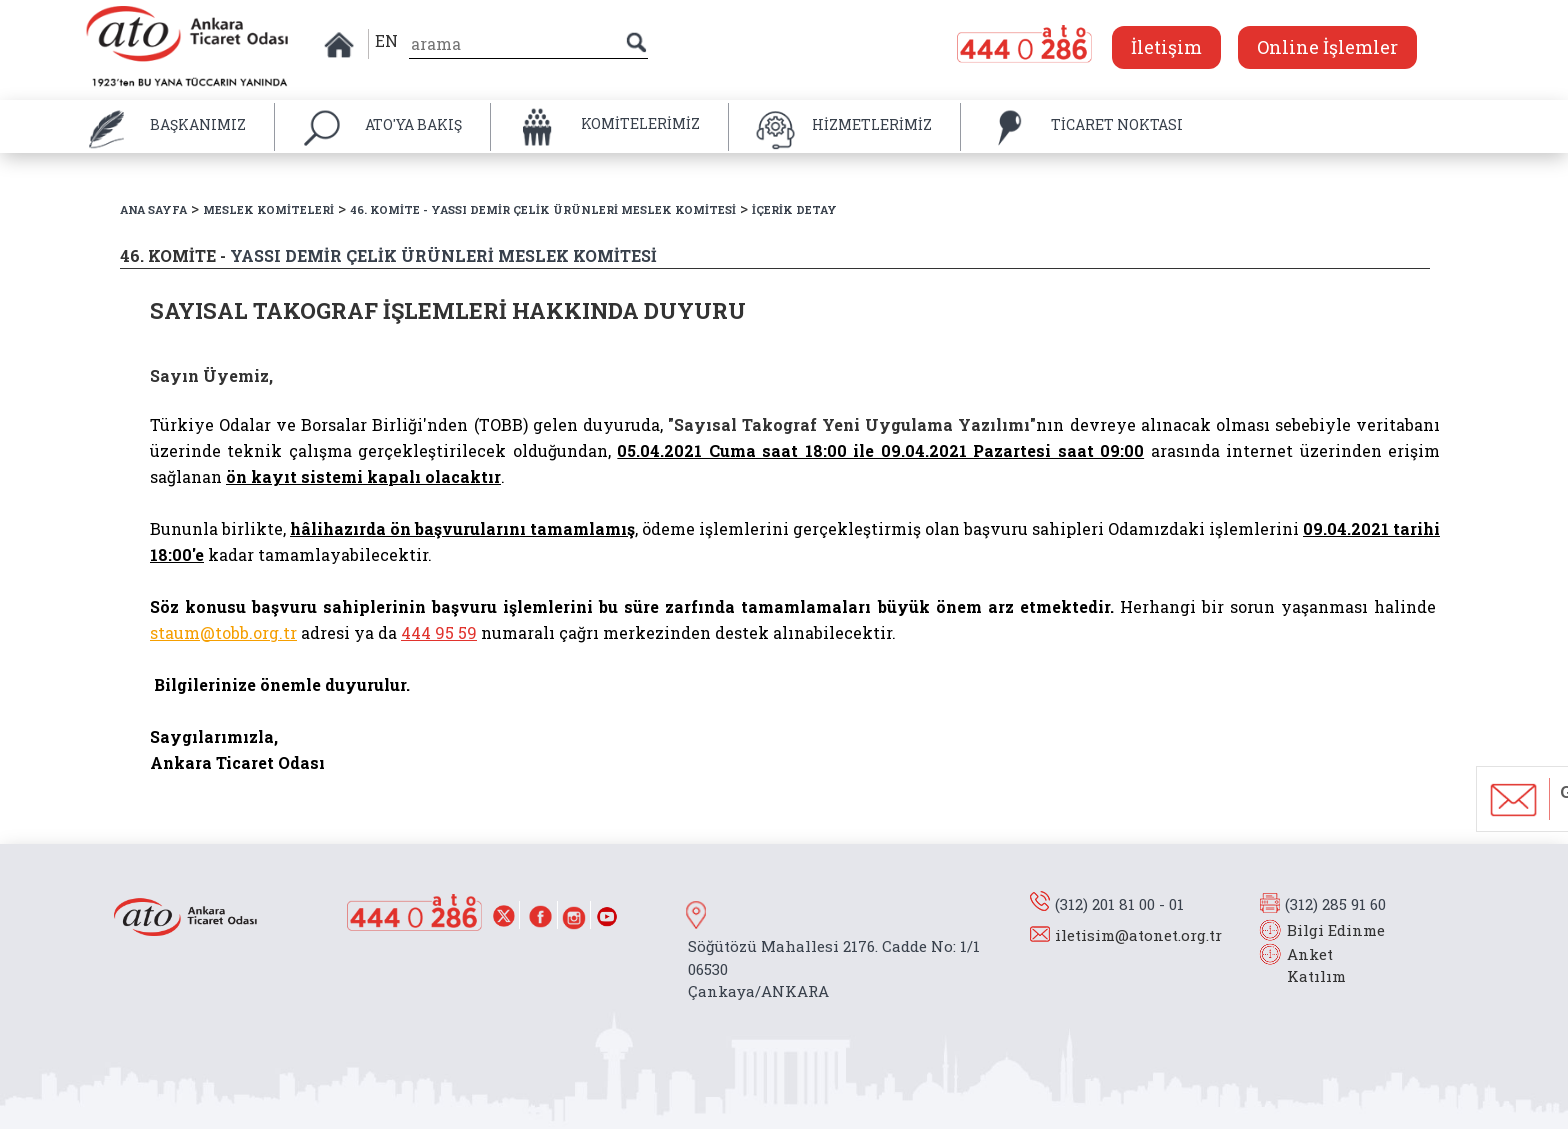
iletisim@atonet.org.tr (1138, 935)
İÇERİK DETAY (794, 209)
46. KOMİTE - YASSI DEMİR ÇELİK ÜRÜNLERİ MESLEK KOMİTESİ (543, 209)
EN (386, 40)
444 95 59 (439, 632)
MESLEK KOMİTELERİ (268, 209)
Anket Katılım (1307, 965)
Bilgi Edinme (1336, 930)
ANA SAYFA (153, 209)
